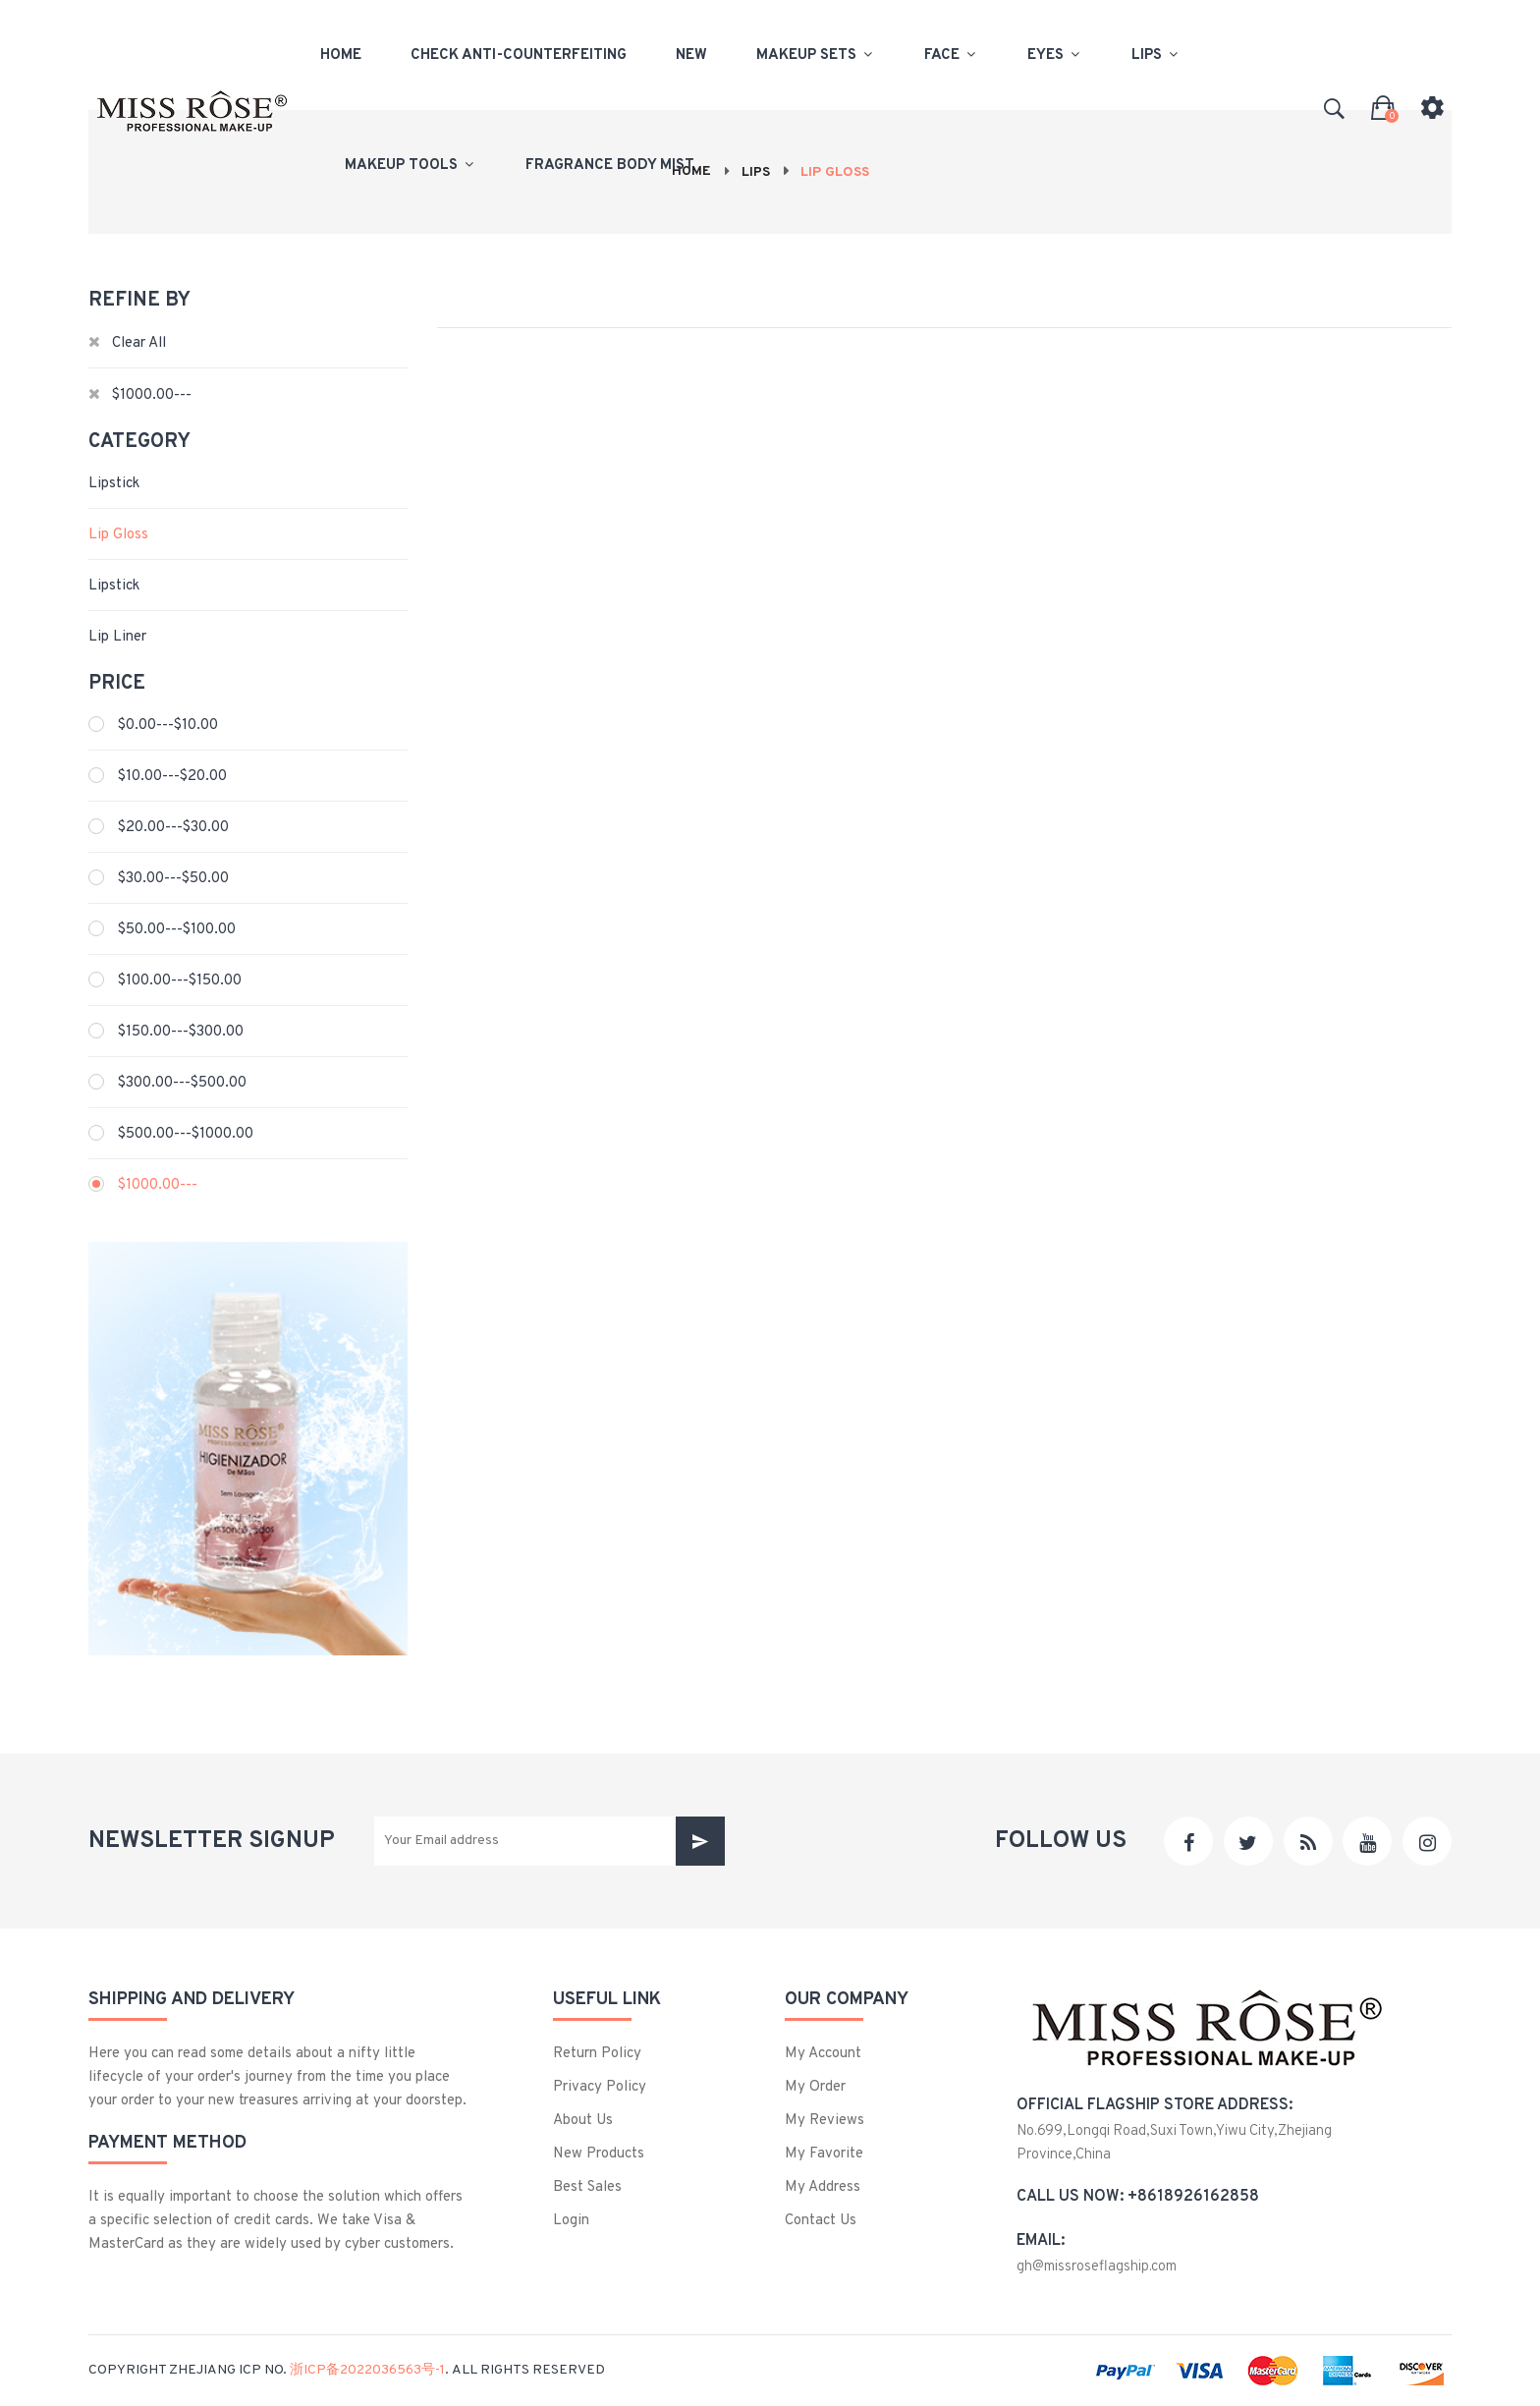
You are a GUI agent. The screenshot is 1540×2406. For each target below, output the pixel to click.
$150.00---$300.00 (181, 1032)
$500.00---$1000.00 (185, 1134)
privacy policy (599, 2087)
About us (583, 2120)
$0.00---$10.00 (168, 725)
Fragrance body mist (609, 164)
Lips (1156, 54)
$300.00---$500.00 (182, 1083)
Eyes (1054, 54)
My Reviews (824, 2120)
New (691, 54)
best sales (587, 2187)
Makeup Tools (410, 164)
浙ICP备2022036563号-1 (367, 2370)
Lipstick (113, 484)
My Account (823, 2053)
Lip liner (117, 637)
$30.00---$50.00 (173, 878)
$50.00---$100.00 (177, 930)
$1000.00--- (157, 1185)
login (571, 2220)
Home (340, 54)
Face (951, 54)
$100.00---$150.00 (180, 981)
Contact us (820, 2220)
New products (598, 2154)
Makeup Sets (815, 54)
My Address (822, 2187)
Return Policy (597, 2053)
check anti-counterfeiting (519, 54)
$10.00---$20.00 (172, 776)
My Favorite (824, 2154)
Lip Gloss (118, 535)
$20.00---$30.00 (173, 827)
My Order (815, 2087)
